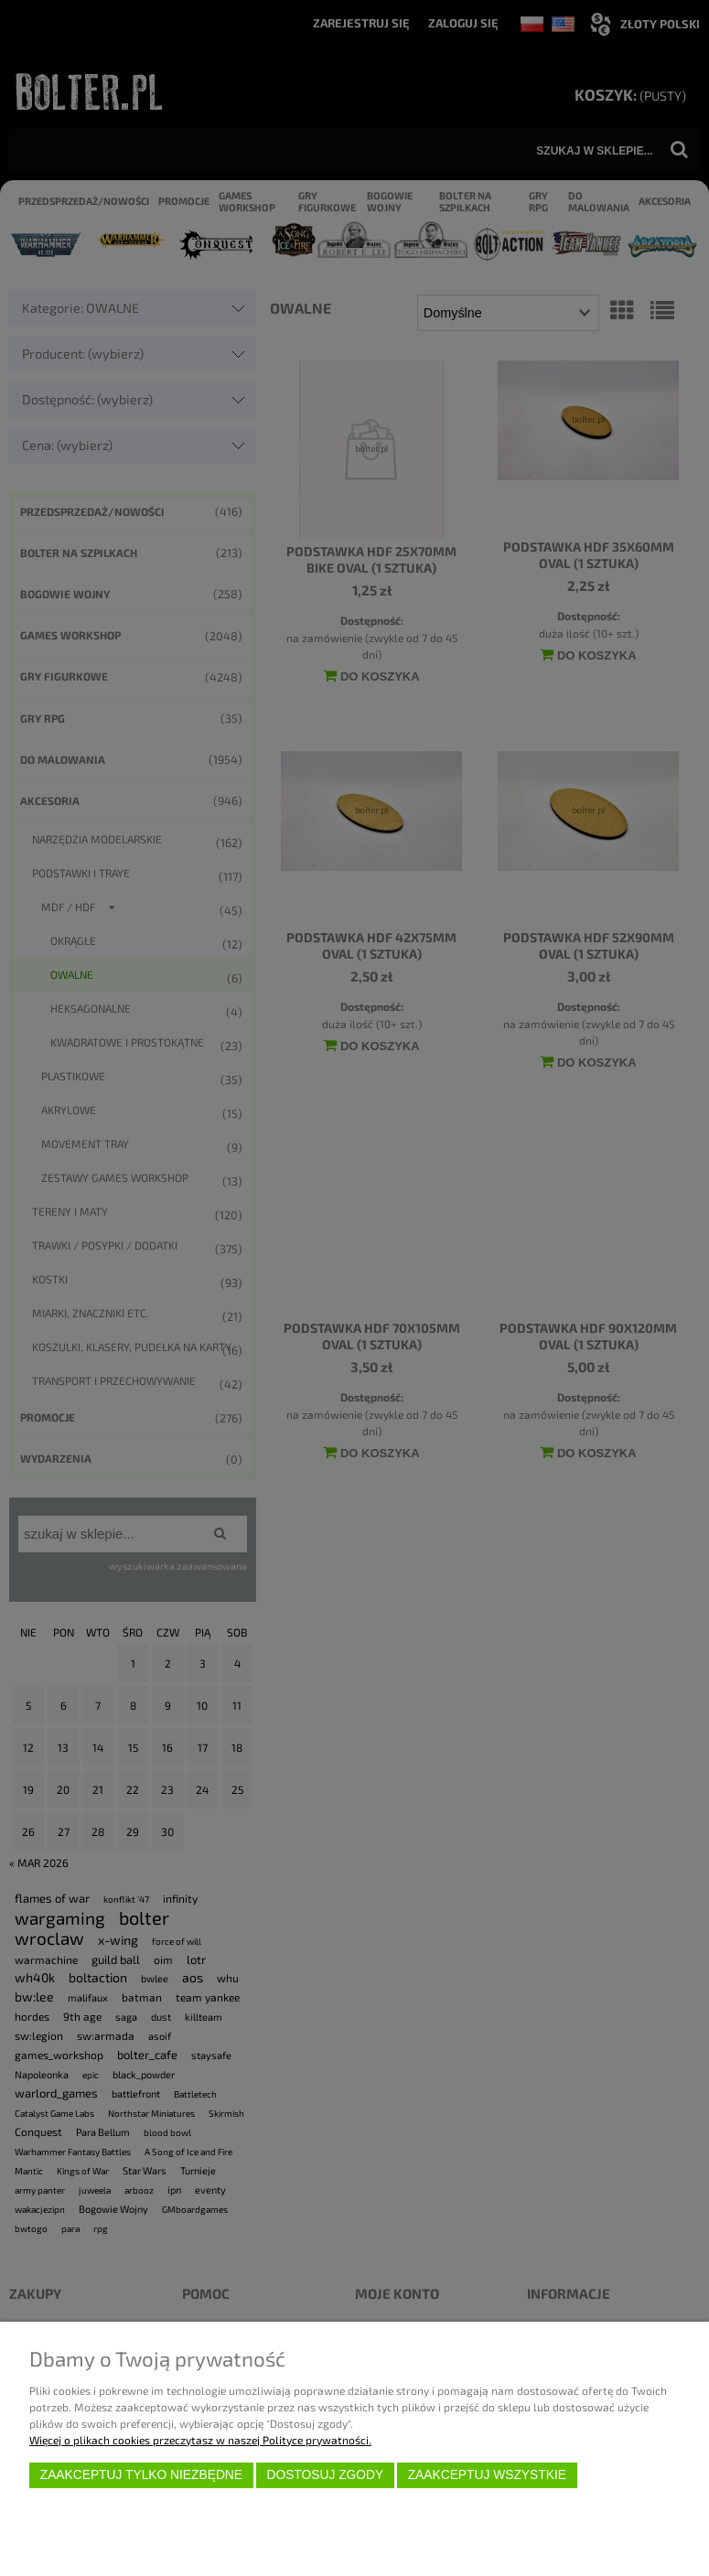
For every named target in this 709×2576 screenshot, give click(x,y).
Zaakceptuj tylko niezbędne (141, 2475)
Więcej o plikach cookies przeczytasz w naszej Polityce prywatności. (200, 2439)
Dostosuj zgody (324, 2475)
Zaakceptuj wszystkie (487, 2475)
